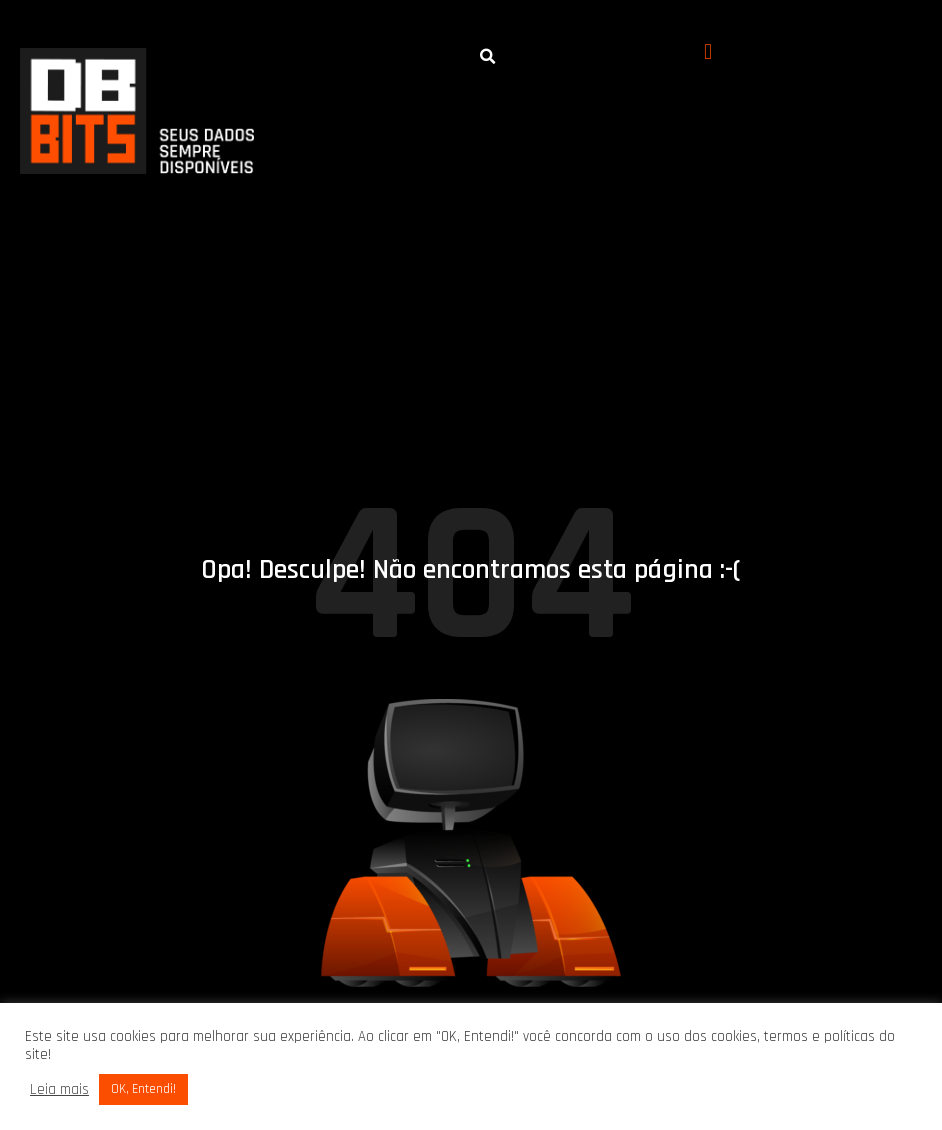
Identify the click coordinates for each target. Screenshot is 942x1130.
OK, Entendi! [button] (143, 1089)
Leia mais (59, 1090)
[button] (708, 52)
